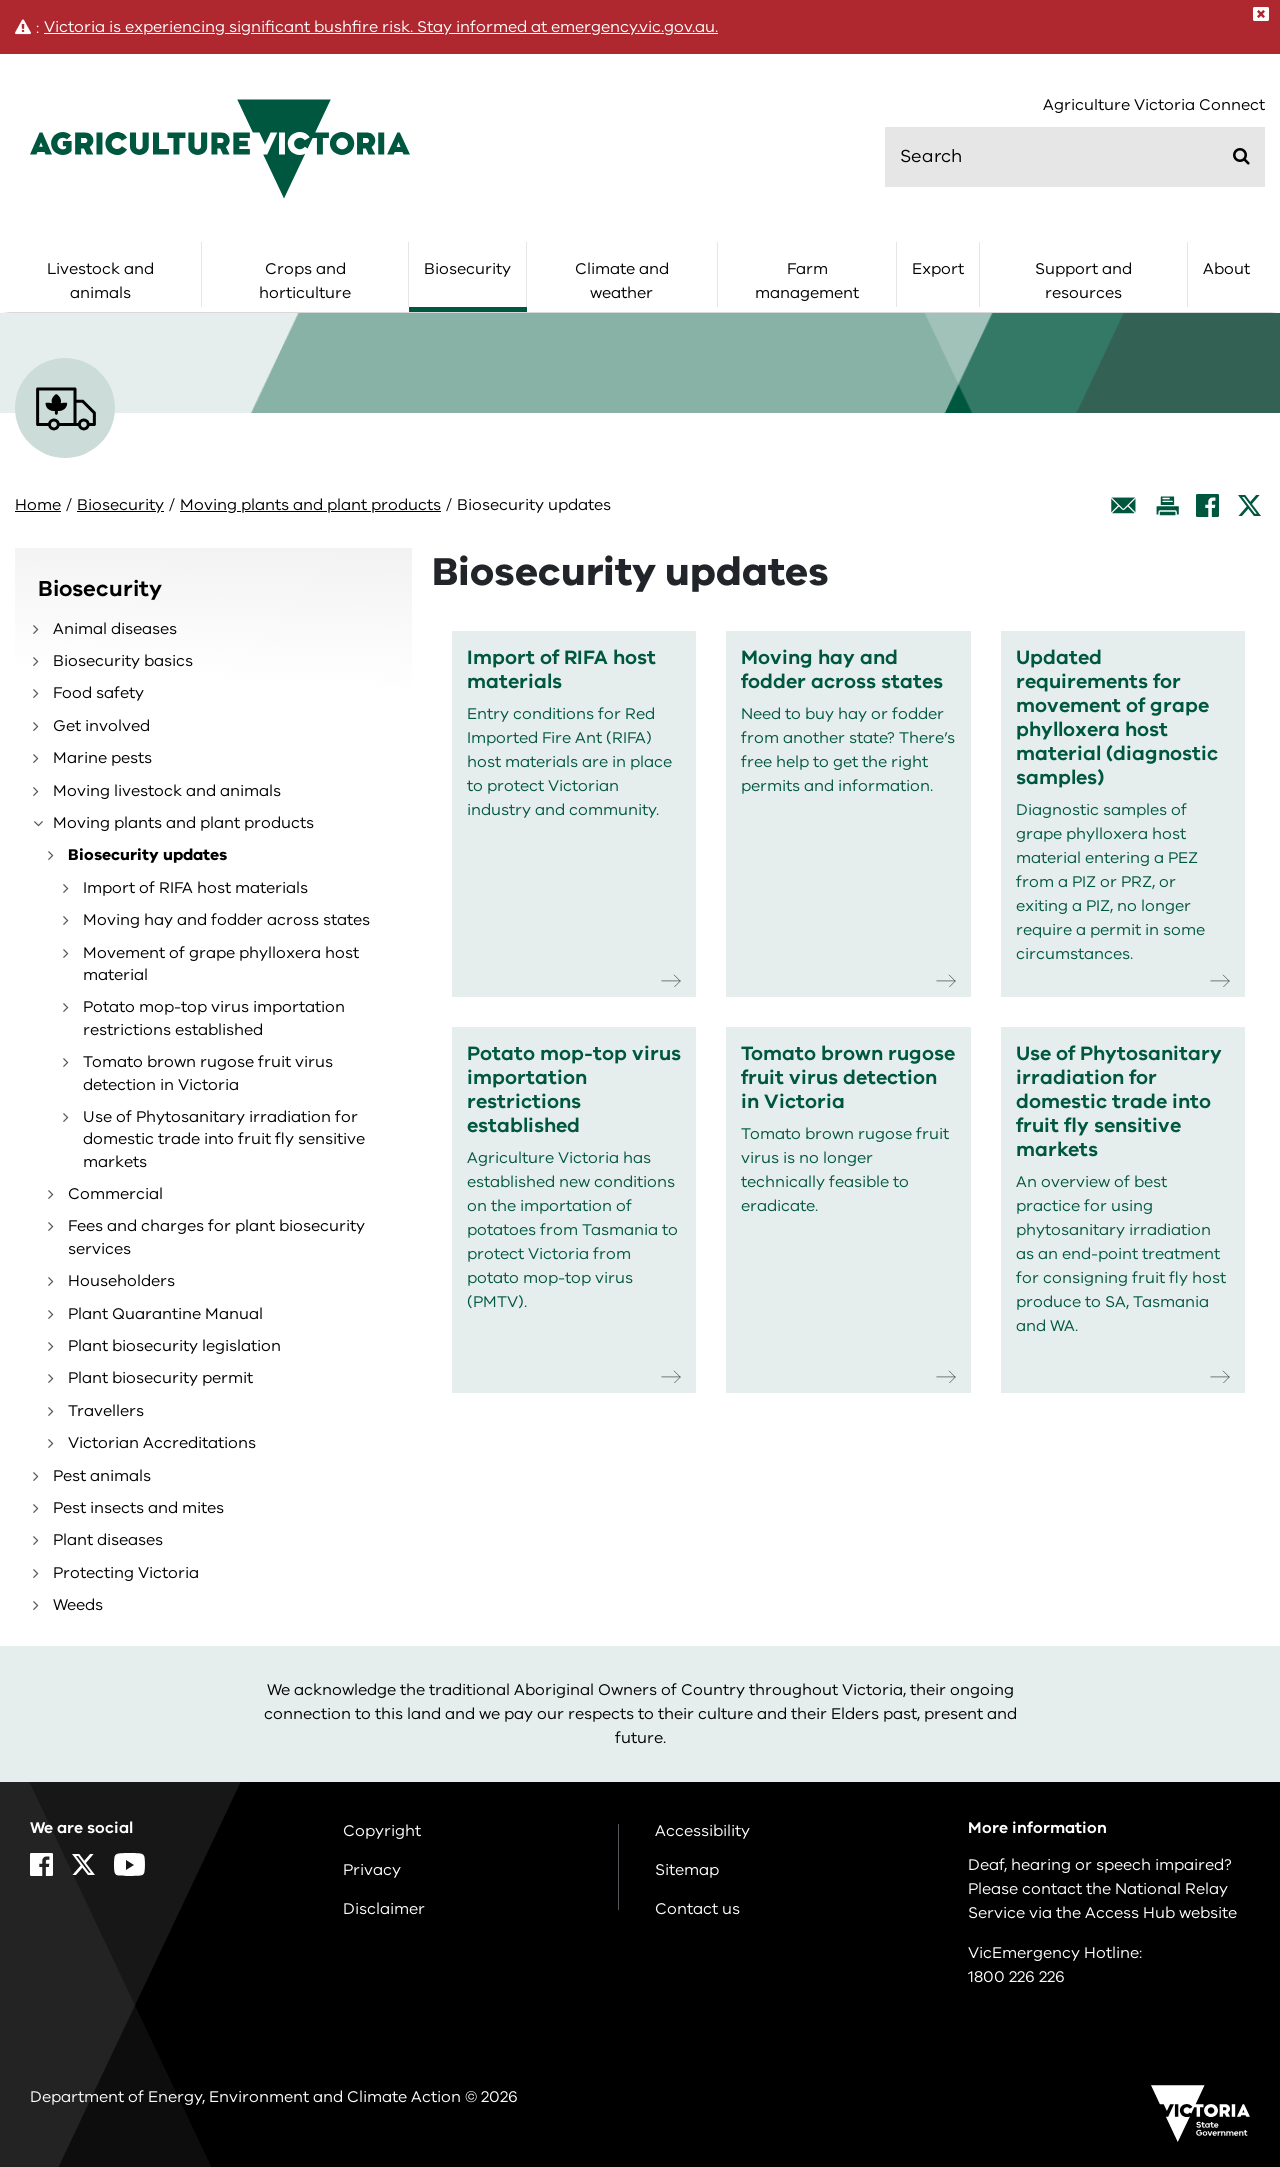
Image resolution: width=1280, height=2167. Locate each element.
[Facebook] (1207, 505)
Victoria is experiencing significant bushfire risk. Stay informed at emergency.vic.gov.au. (381, 27)
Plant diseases (108, 1540)
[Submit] (1241, 156)
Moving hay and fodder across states (226, 920)
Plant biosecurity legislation (174, 1346)
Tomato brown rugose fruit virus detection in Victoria (208, 1073)
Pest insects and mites (138, 1508)
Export (938, 269)
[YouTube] (129, 1864)
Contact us (697, 1909)
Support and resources (1083, 281)
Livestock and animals (100, 281)
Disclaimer (384, 1909)
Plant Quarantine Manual (165, 1314)
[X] (1249, 505)
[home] (220, 148)
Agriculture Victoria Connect (1154, 105)
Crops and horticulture (305, 281)
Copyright (382, 1831)
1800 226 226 (1016, 1977)
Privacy (372, 1870)
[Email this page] (1124, 505)
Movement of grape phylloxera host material (221, 964)
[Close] (1261, 14)
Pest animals (102, 1476)
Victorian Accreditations (162, 1443)
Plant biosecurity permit (160, 1378)
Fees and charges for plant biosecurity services (216, 1237)
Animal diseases (115, 629)
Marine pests (102, 758)
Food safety (98, 693)
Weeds (78, 1605)
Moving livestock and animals (167, 791)
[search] (1075, 157)
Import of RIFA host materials (195, 888)
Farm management (807, 281)
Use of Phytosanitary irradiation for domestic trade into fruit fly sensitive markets (224, 1139)
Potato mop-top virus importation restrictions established (214, 1018)
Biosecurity (467, 269)
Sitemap (687, 1870)
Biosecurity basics (123, 661)
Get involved (101, 726)
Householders (121, 1281)
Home (38, 505)
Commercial (115, 1194)
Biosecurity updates (147, 855)
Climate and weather (622, 281)
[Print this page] (1167, 505)
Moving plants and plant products (310, 505)
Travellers (106, 1411)
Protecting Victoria (126, 1573)
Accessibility (702, 1831)
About (1226, 269)
